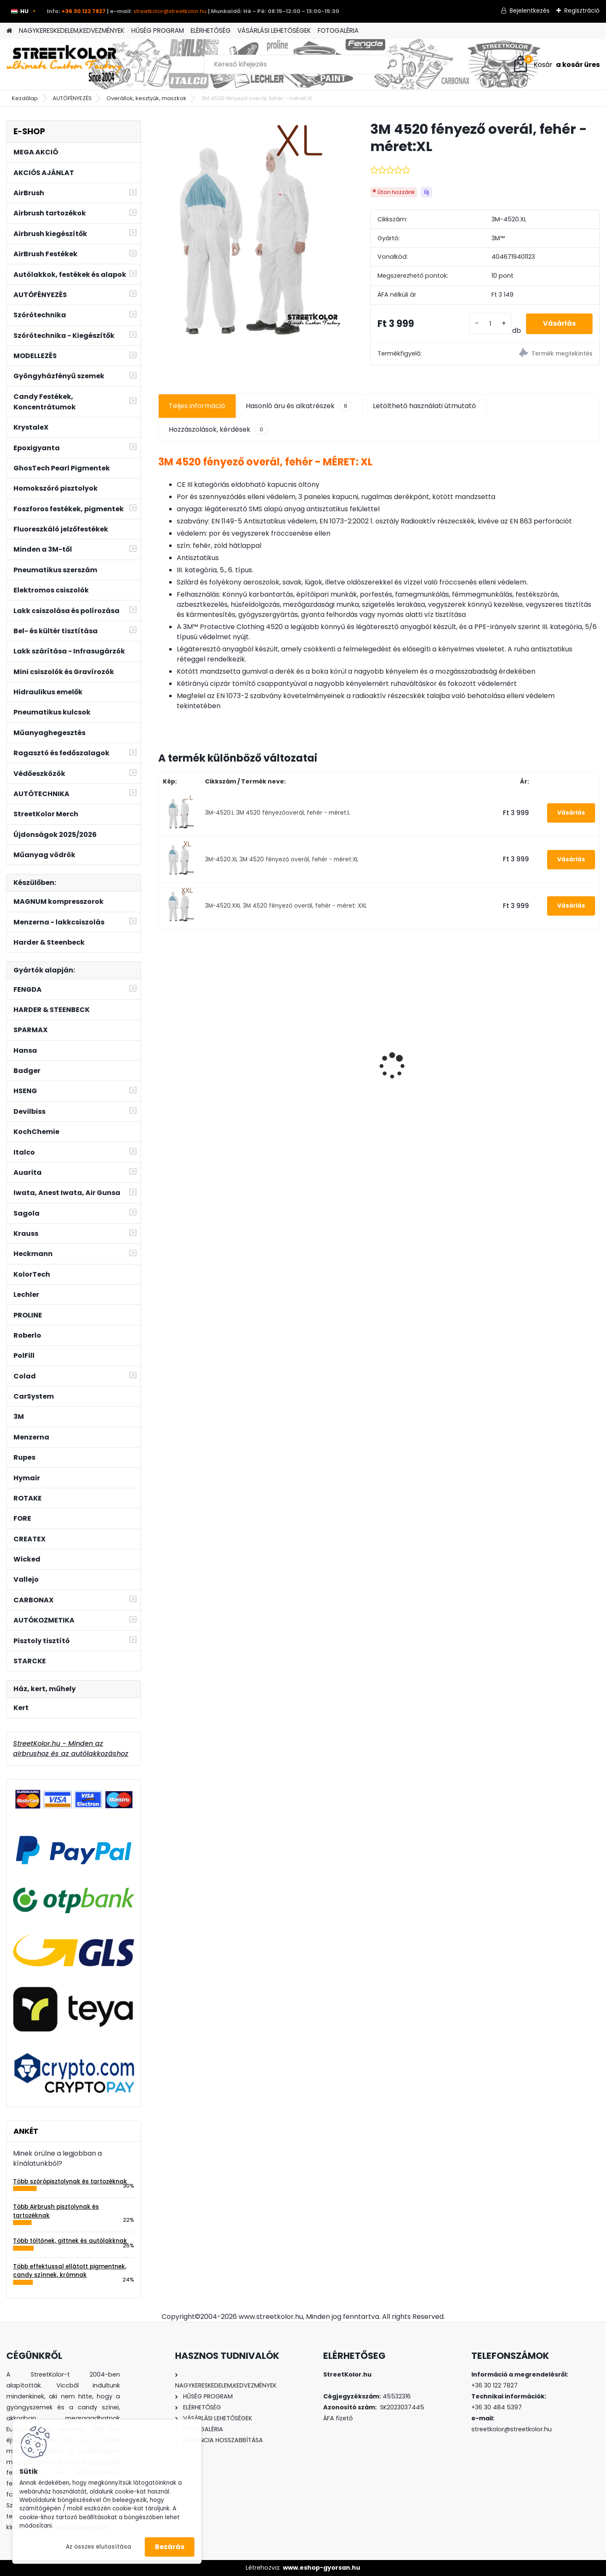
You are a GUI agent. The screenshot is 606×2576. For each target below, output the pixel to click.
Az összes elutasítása (98, 2547)
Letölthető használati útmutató (424, 406)
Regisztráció (582, 10)
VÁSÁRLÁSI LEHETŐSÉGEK (274, 30)
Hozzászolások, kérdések (218, 430)
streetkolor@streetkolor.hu (170, 11)
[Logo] (64, 64)
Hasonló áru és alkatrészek (299, 406)
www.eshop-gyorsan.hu (321, 2567)
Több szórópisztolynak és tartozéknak (70, 2182)
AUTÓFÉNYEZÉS (72, 98)
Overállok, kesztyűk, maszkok (146, 98)
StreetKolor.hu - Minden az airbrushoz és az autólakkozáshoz (70, 1748)
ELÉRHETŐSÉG (211, 30)
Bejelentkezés (530, 10)
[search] (392, 67)
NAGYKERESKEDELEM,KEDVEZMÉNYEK (72, 30)
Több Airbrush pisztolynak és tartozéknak (56, 2211)
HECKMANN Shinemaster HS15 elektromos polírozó (429, 1067)
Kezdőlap (25, 98)
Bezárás (169, 2547)
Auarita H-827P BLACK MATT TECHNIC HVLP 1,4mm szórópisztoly (322, 1058)
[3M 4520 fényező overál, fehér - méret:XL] (250, 238)
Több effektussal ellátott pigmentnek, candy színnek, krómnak (69, 2271)
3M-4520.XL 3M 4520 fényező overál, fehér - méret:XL (282, 859)
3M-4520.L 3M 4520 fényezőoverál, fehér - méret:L (277, 813)
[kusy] (490, 323)
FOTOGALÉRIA (338, 30)
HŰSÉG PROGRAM (157, 30)
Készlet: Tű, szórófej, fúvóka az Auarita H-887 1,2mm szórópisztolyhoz (209, 1052)
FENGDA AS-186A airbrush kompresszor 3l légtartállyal (546, 1060)
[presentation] (162, 1051)
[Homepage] (9, 31)
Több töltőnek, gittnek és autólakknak (70, 2241)
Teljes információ (197, 406)
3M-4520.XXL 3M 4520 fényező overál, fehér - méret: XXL (286, 906)
